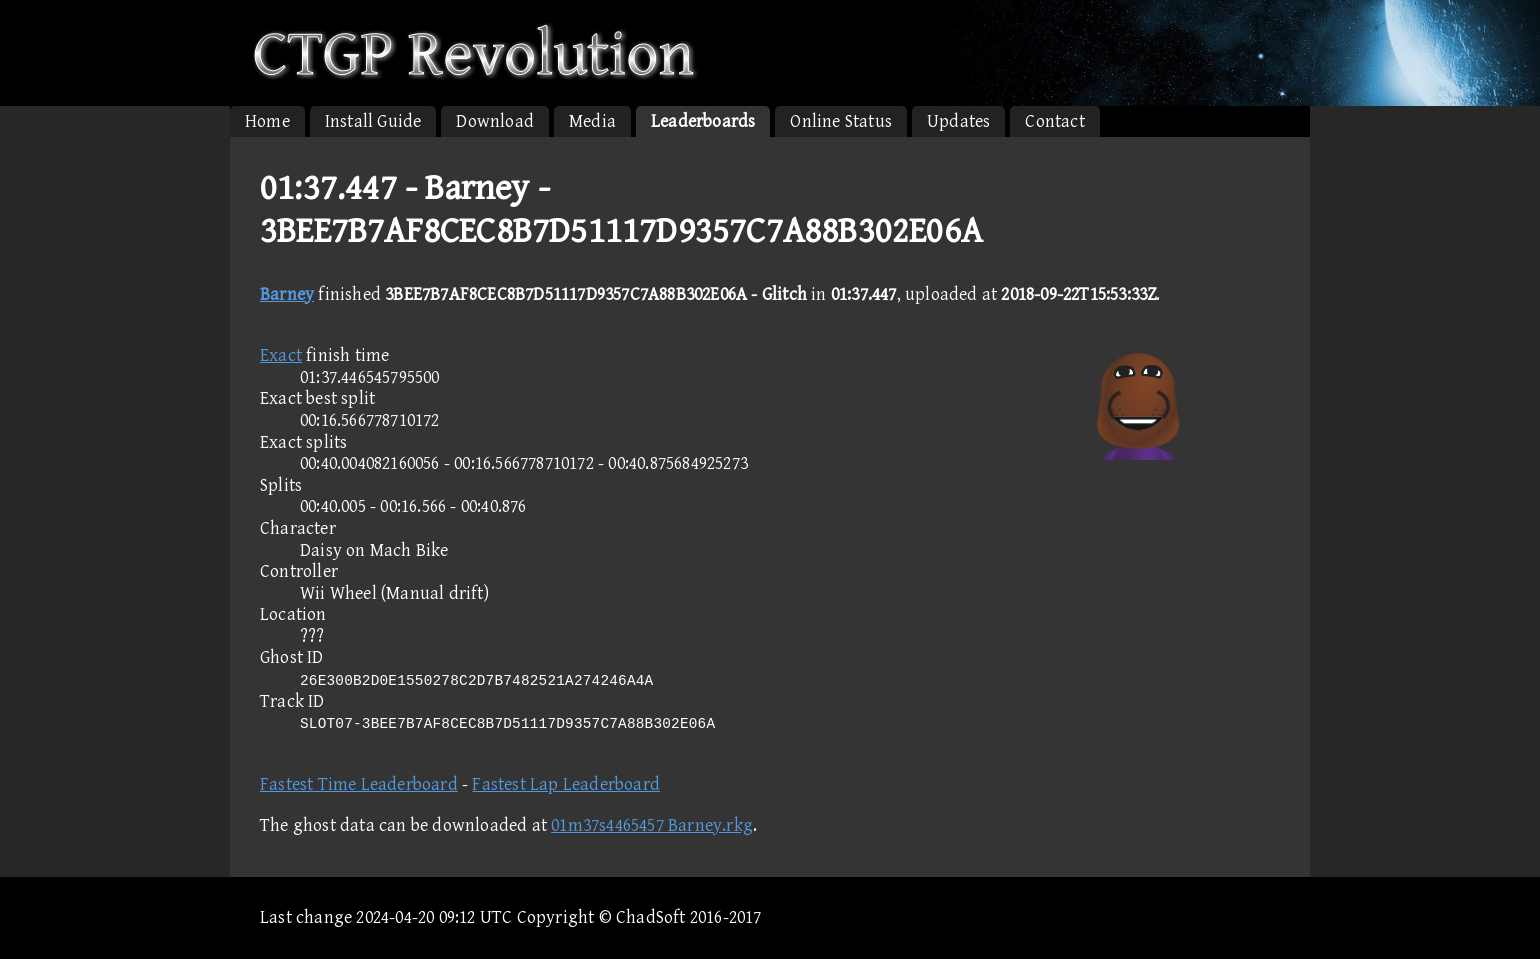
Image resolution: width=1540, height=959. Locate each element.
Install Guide (373, 121)
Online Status (841, 121)
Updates (958, 121)
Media (592, 121)
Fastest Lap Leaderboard (566, 784)
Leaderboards (703, 121)
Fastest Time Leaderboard (359, 784)
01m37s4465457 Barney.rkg (652, 825)
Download (495, 121)
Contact (1054, 121)
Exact (281, 355)
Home (267, 121)
